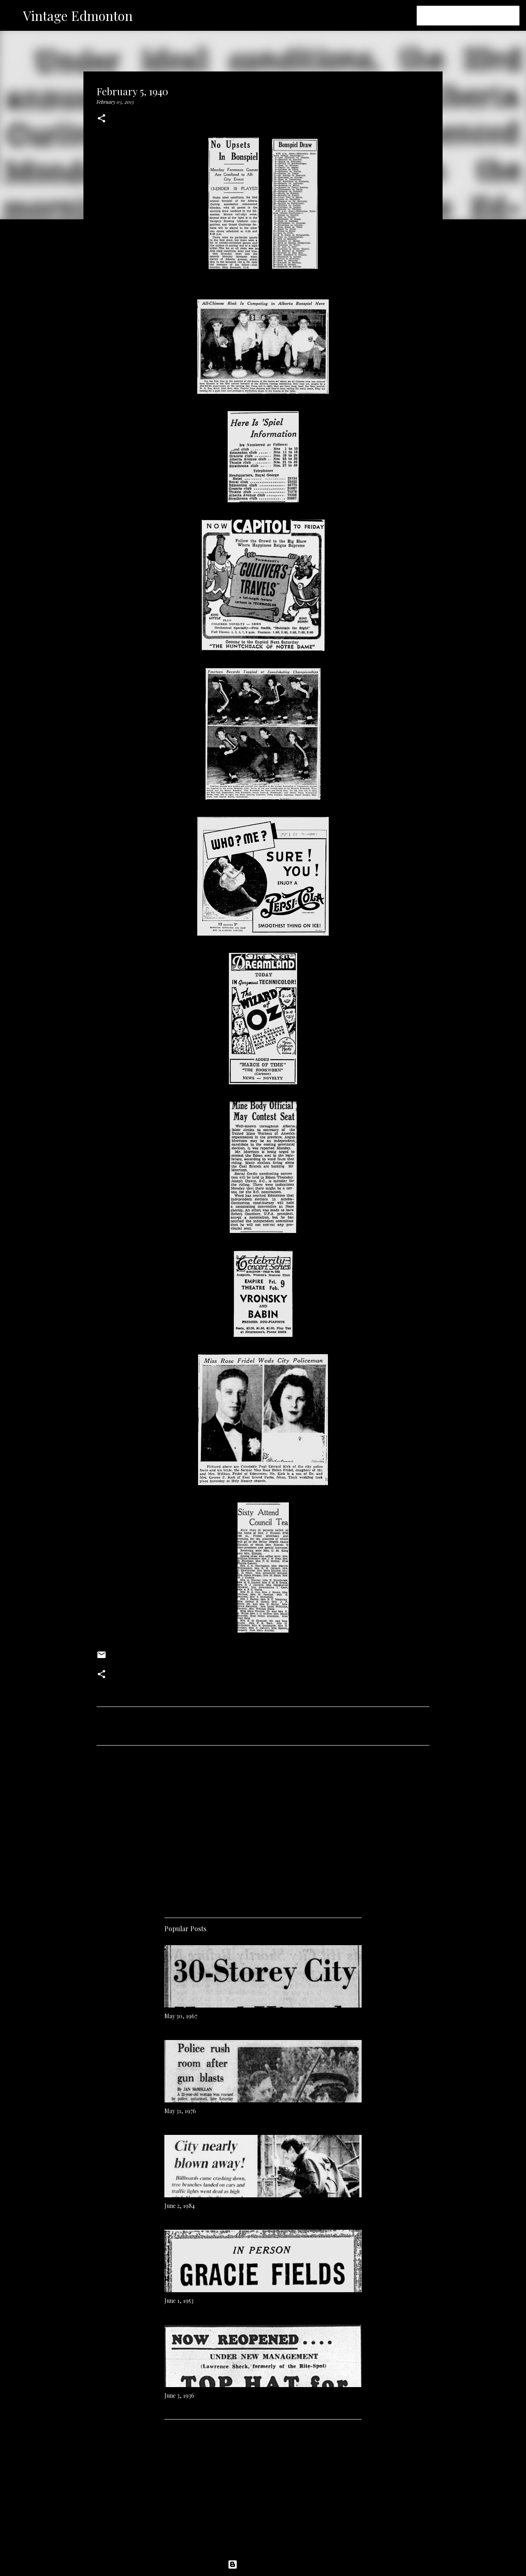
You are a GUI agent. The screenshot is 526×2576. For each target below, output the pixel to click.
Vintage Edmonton (78, 15)
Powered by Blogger (263, 2564)
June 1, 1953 (179, 2301)
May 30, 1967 (180, 2016)
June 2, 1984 (179, 2206)
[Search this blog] (476, 15)
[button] (101, 118)
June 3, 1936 (179, 2395)
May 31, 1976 (180, 2111)
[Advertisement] (263, 1828)
